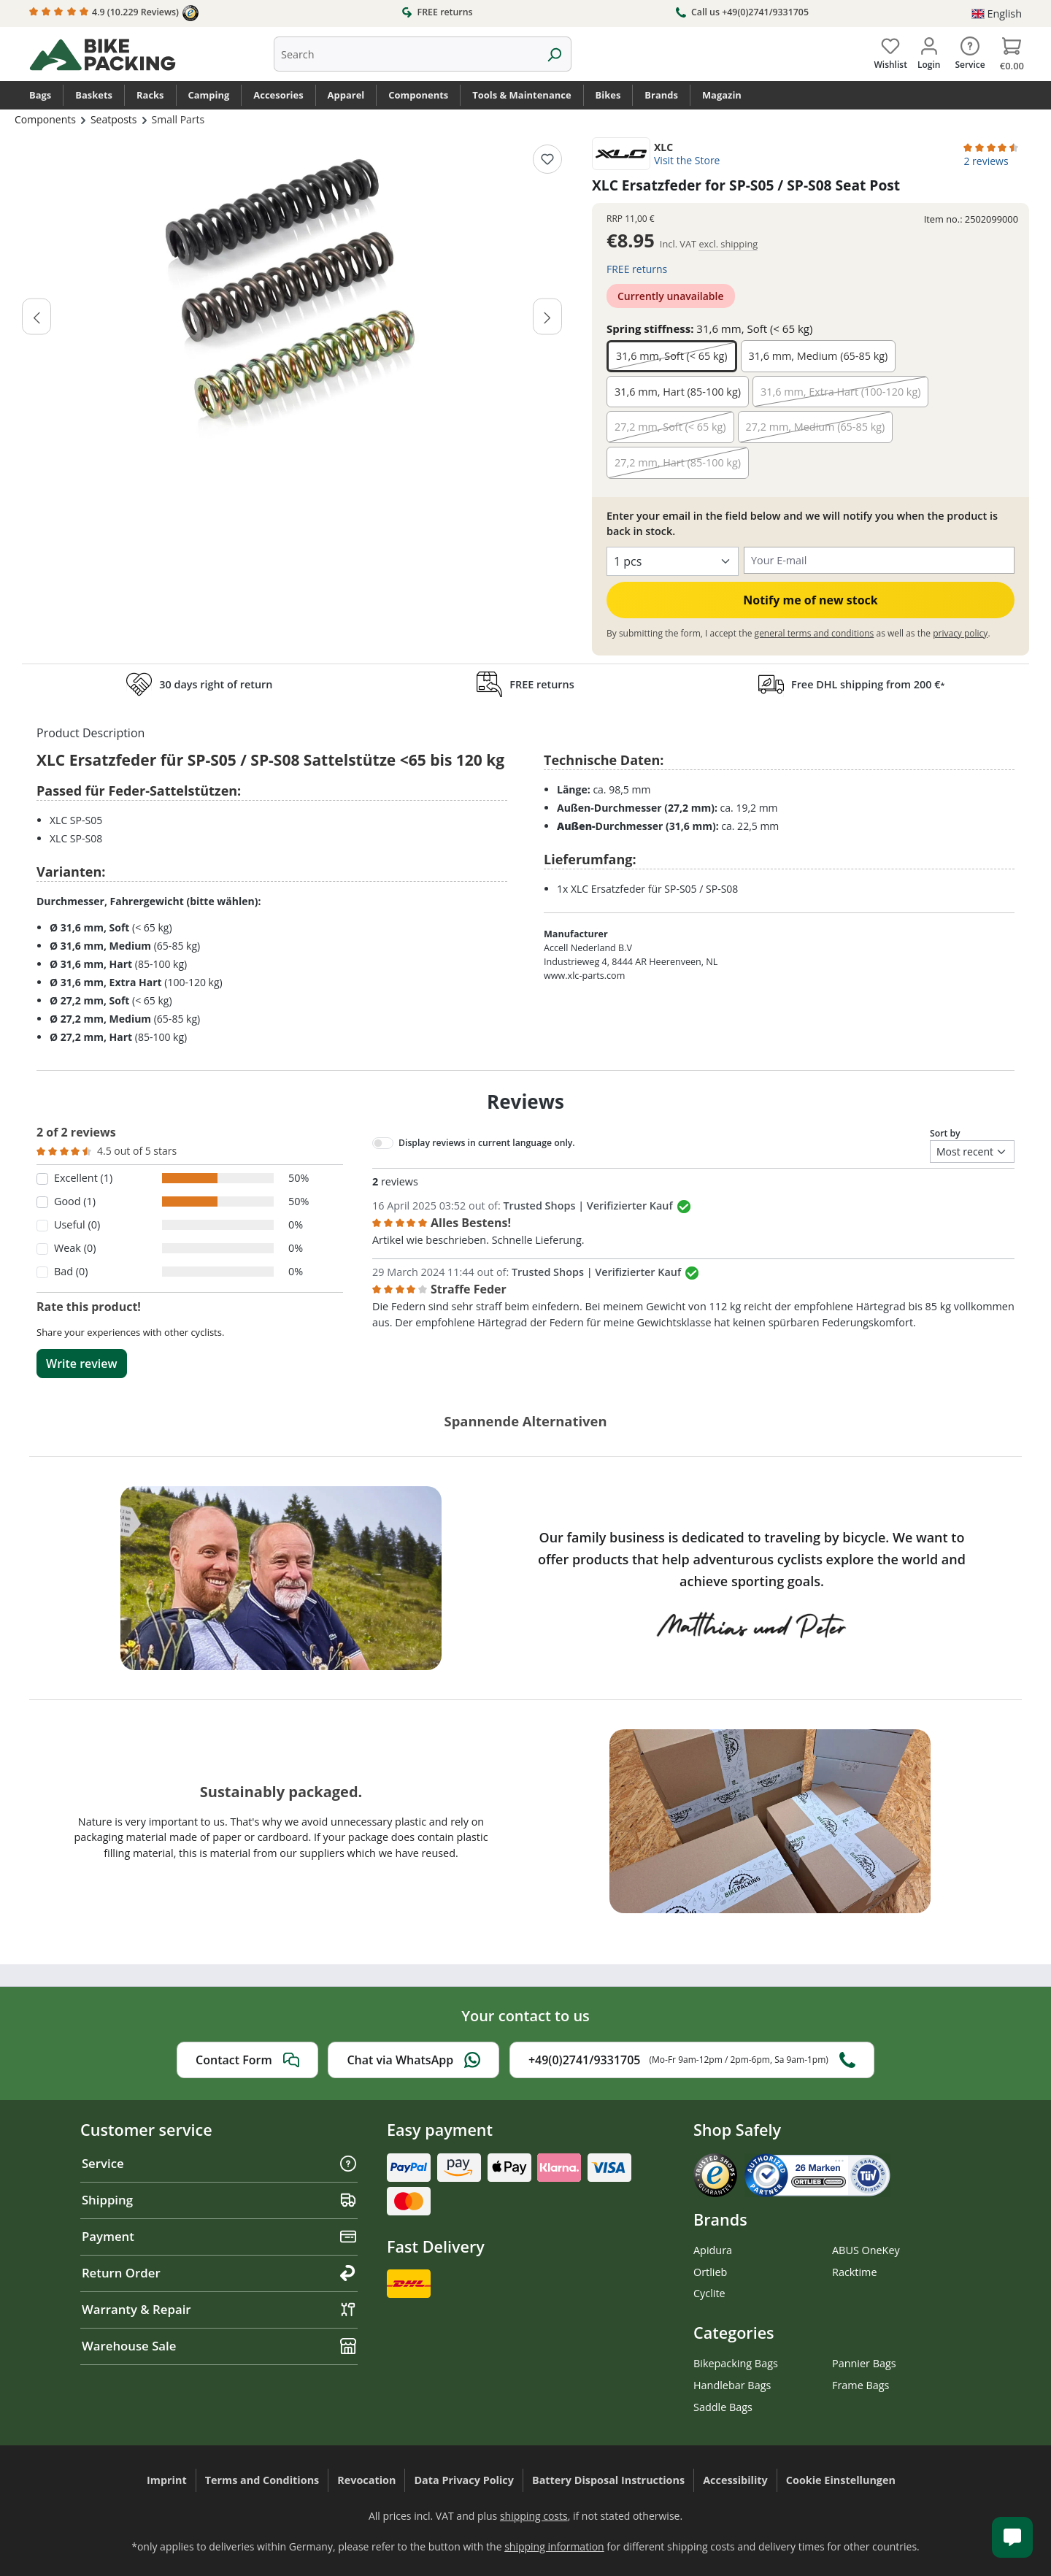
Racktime (854, 2272)
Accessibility (735, 2480)
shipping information (554, 2546)
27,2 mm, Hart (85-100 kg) (678, 462)
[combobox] (406, 54)
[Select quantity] (673, 561)
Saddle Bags (722, 2407)
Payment (219, 2236)
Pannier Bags (864, 2363)
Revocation (366, 2480)
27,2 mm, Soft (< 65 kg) (670, 427)
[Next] (547, 316)
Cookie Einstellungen (841, 2480)
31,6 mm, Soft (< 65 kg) (672, 356)
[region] (292, 301)
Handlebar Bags (732, 2385)
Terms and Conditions (262, 2480)
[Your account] (928, 50)
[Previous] (36, 316)
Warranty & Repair (219, 2309)
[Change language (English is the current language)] (996, 13)
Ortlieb (710, 2272)
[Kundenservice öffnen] (1012, 2537)
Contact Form (247, 2060)
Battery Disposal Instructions (608, 2480)
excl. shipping (728, 243)
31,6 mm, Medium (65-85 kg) (818, 356)
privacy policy (960, 633)
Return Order (219, 2272)
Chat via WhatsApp (413, 2060)
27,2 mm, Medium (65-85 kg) (815, 427)
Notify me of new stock (810, 600)
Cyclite (709, 2293)
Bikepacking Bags (735, 2363)
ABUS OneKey (866, 2250)
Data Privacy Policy (464, 2480)
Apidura (712, 2250)
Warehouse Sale (219, 2345)
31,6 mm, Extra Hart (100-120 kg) (841, 392)
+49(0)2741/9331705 (691, 2060)
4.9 (114, 13)
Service (219, 2163)
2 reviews (985, 161)
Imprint (167, 2480)
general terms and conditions (814, 633)
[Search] (554, 54)
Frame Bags (860, 2385)
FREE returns (436, 11)
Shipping (219, 2199)
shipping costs (534, 2516)
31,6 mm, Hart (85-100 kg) (678, 392)
